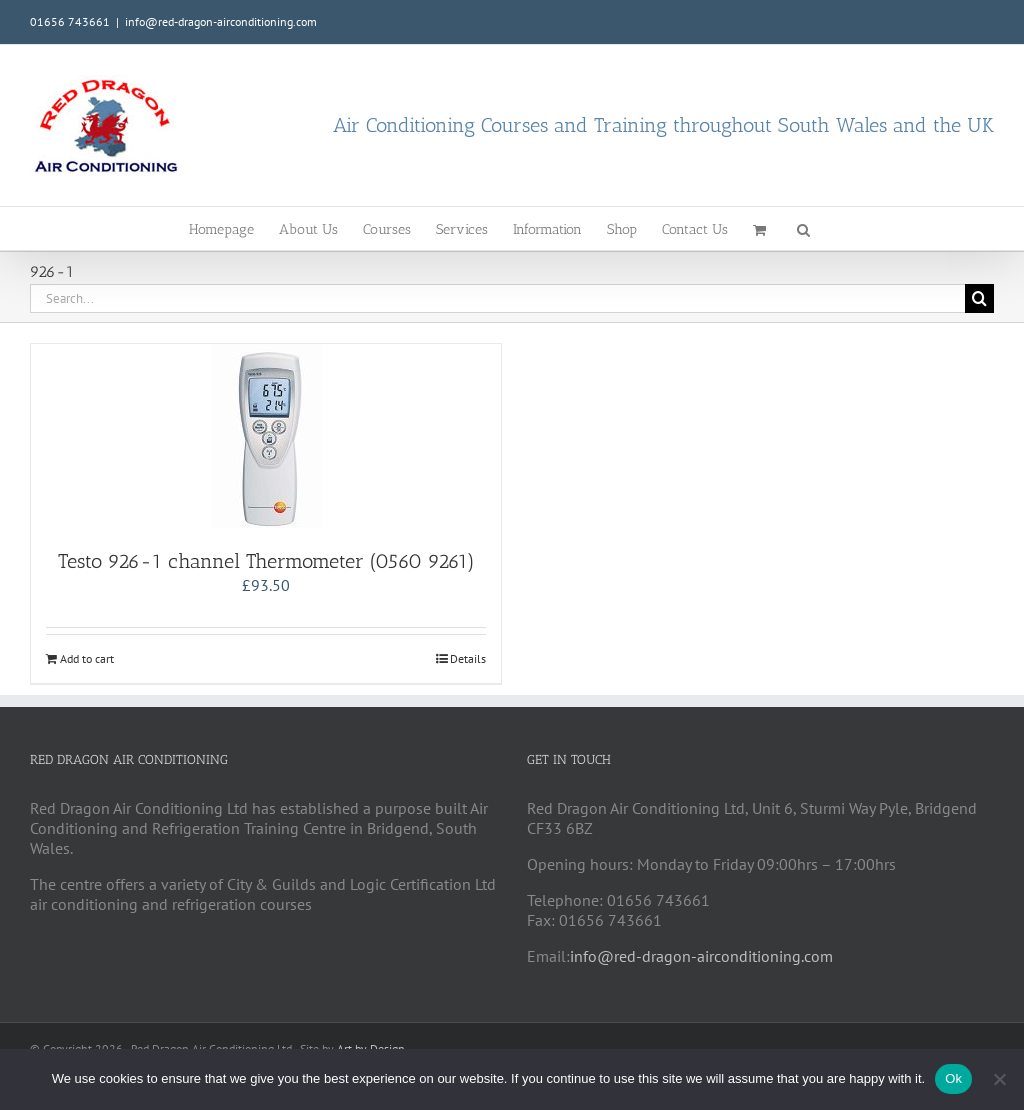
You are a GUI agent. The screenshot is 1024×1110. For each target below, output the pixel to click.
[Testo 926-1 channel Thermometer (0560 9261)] (266, 436)
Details (468, 658)
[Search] (979, 298)
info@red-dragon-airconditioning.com (221, 21)
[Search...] (497, 298)
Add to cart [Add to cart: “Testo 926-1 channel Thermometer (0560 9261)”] (87, 658)
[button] (803, 228)
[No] (999, 1079)
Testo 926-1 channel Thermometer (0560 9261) (266, 561)
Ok (953, 1078)
